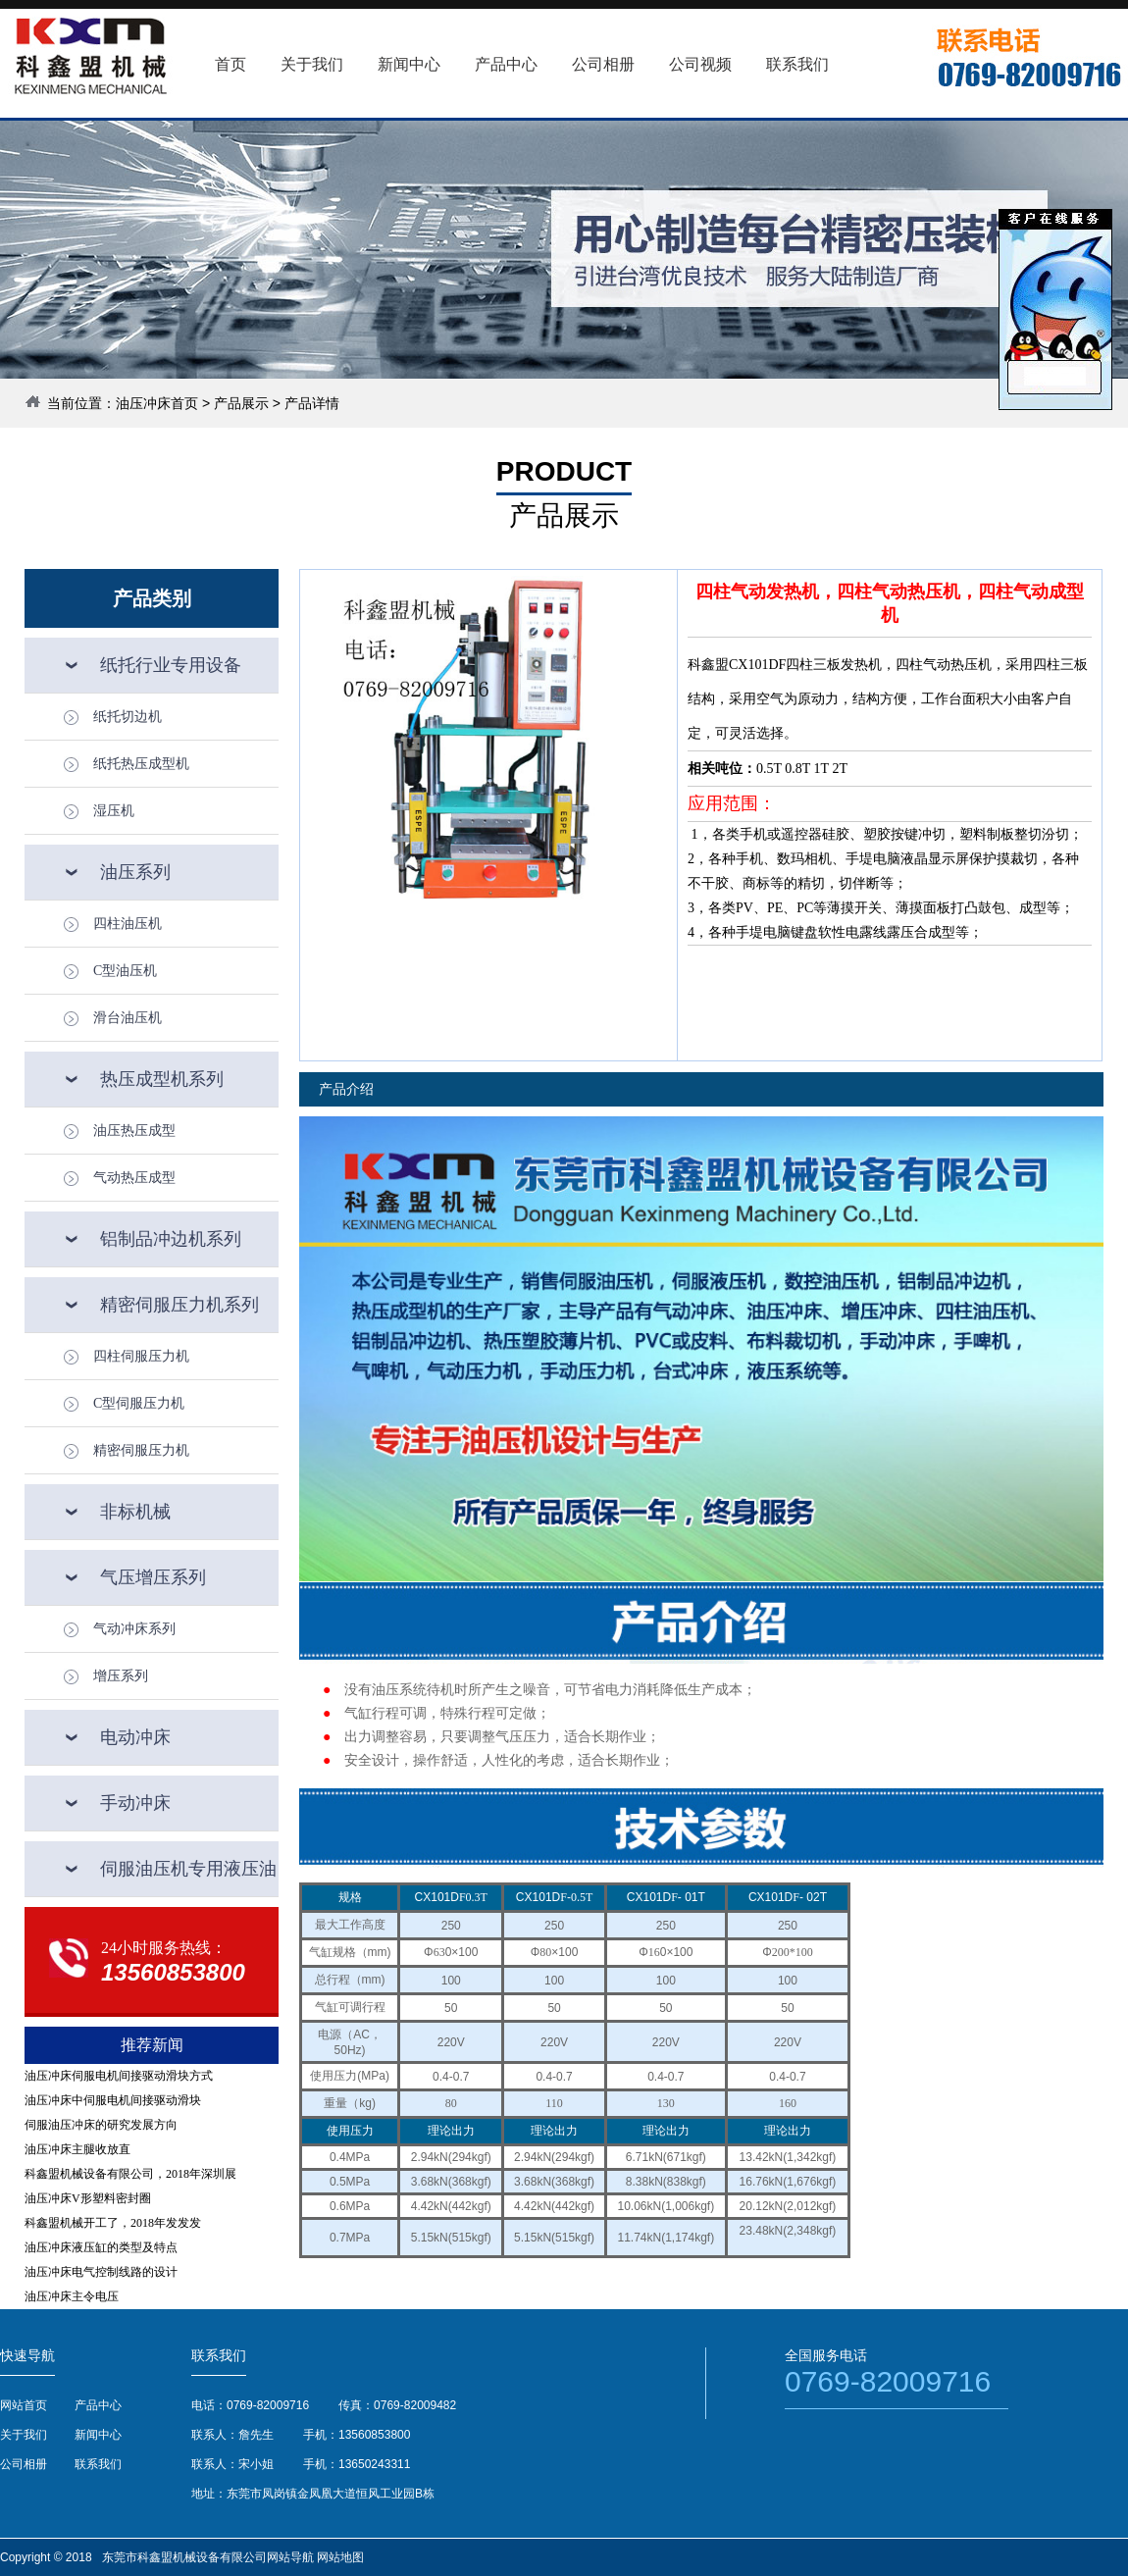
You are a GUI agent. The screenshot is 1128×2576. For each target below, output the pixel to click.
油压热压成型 (134, 1130)
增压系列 (120, 1676)
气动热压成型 (134, 1177)
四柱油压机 (127, 923)
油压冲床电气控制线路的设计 (101, 2272)
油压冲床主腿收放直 (77, 2149)
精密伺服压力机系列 (179, 1304)
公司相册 (23, 2464)
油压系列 (135, 872)
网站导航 (290, 2557)
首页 (230, 64)
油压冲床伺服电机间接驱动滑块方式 (119, 2076)
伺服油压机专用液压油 (188, 1869)
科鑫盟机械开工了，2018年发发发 (113, 2223)
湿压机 (113, 810)
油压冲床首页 (157, 403)
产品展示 (241, 403)
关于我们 (23, 2435)
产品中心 (98, 2405)
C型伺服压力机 (138, 1403)
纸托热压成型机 (141, 763)
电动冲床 (135, 1737)
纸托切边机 (127, 716)
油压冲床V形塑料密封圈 (88, 2198)
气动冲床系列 (134, 1629)
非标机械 (135, 1511)
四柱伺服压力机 (141, 1356)
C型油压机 (125, 970)
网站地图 (340, 2557)
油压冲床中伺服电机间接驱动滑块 (113, 2100)
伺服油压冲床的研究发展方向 (101, 2125)
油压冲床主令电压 (72, 2296)
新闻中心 (98, 2435)
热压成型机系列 (162, 1079)
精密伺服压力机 (141, 1450)
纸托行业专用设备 (170, 665)
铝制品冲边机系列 (170, 1239)
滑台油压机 (127, 1017)
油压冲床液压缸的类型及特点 (101, 2247)
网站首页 (23, 2405)
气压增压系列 (153, 1577)
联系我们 (98, 2464)
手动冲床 (135, 1803)
